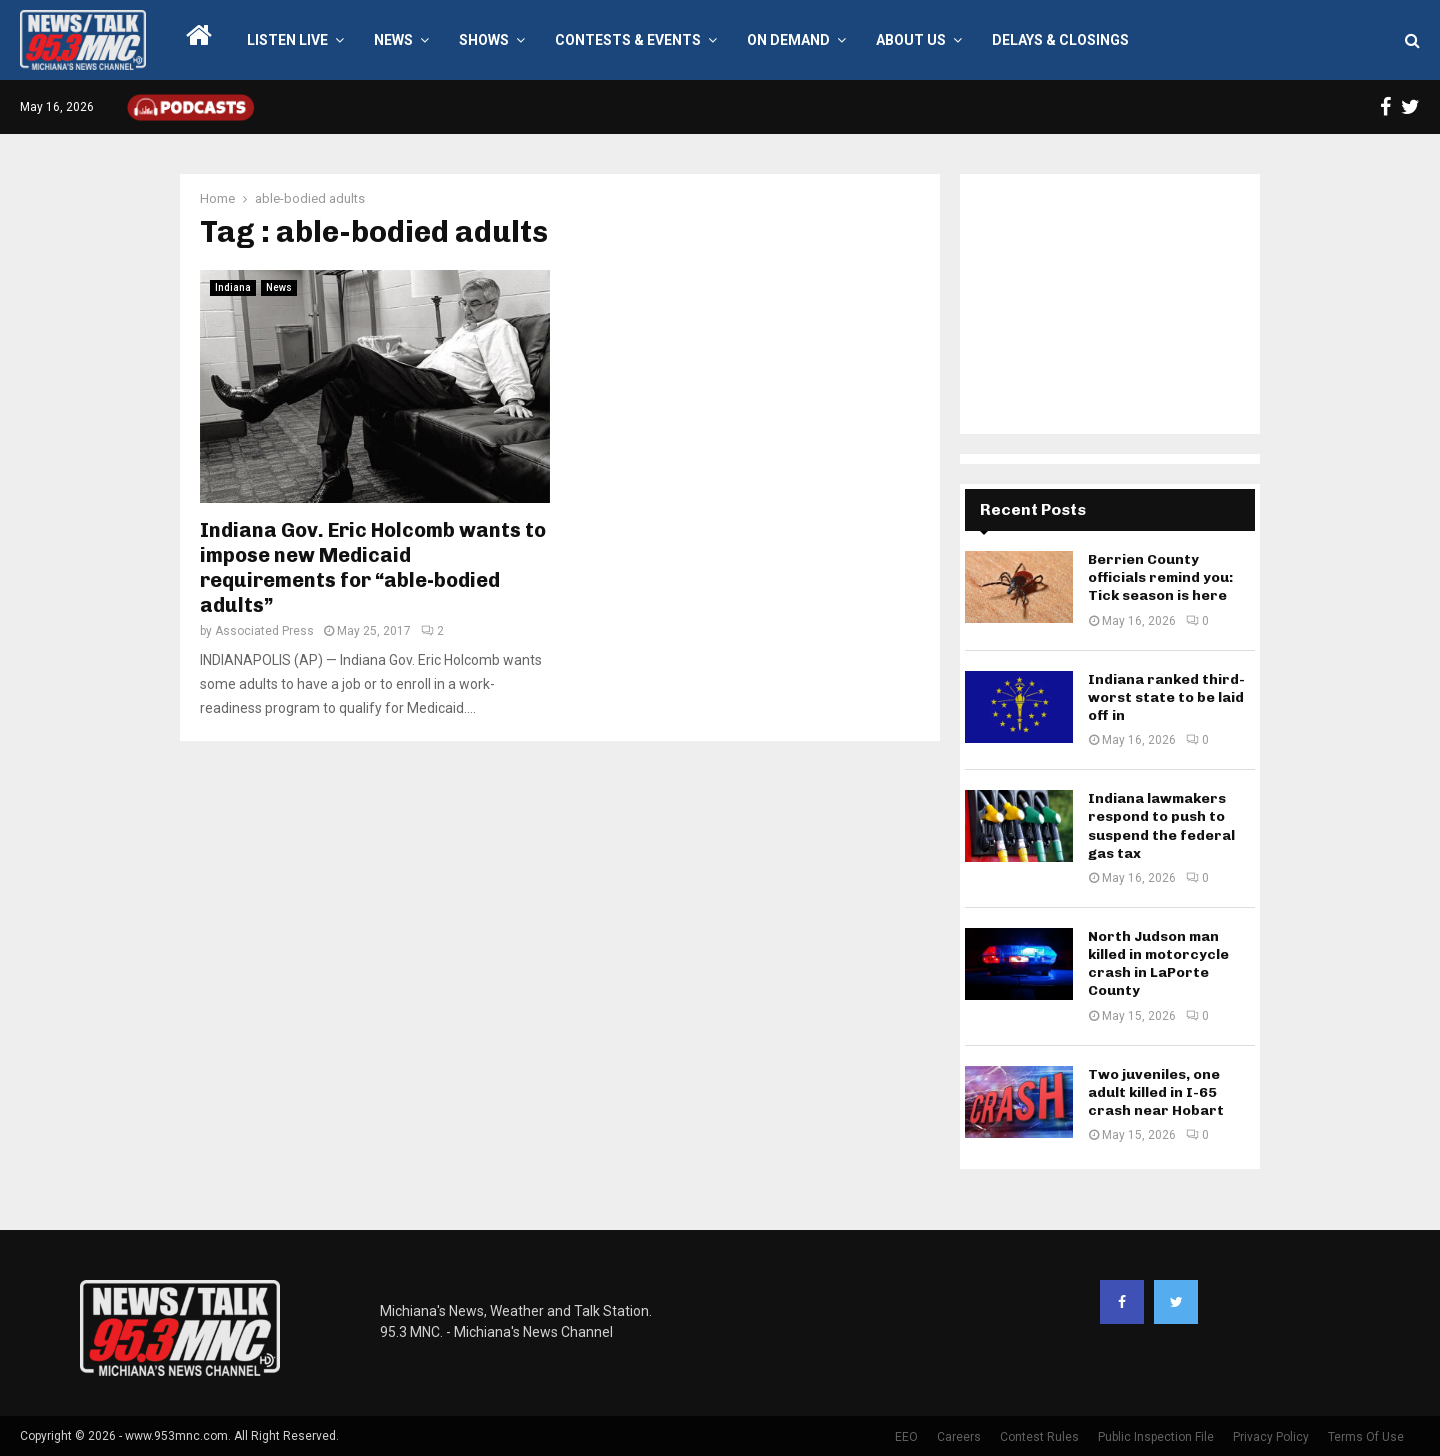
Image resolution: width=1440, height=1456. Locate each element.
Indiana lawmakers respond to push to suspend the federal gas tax (1161, 826)
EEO (906, 1437)
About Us (911, 40)
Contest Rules (1039, 1437)
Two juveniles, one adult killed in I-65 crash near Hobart (1156, 1092)
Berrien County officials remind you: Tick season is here (1160, 577)
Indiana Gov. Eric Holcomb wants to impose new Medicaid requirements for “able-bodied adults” (373, 567)
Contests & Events (628, 40)
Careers (959, 1437)
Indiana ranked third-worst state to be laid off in (1166, 697)
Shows (484, 40)
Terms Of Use (1366, 1437)
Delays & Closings (1060, 40)
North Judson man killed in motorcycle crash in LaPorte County (1158, 964)
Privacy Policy (1271, 1437)
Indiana (233, 287)
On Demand (788, 40)
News (393, 40)
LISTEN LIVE (287, 40)
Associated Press (264, 631)
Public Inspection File (1156, 1437)
